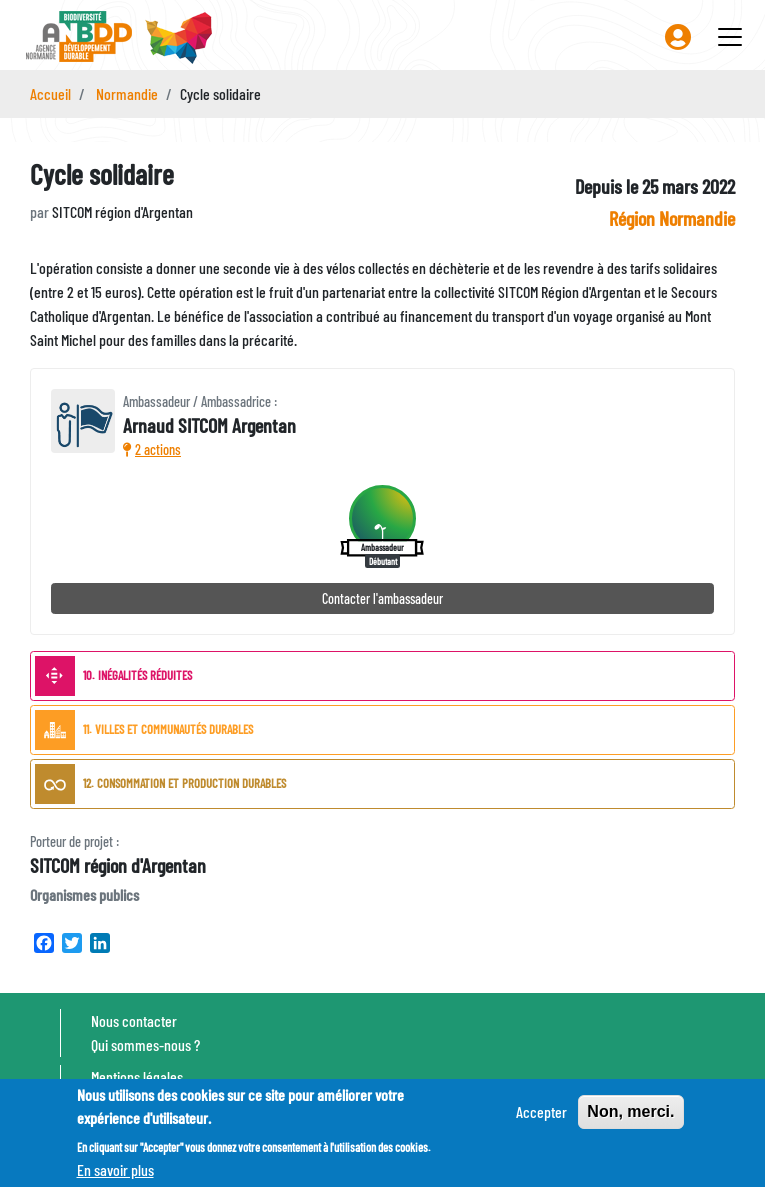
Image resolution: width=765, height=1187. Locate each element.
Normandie (127, 93)
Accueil (50, 93)
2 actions (152, 449)
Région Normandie (672, 218)
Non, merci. (630, 1117)
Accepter (541, 1117)
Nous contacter (134, 1020)
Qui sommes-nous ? (145, 1044)
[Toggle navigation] (730, 37)
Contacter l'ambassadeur (382, 598)
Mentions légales (137, 1076)
